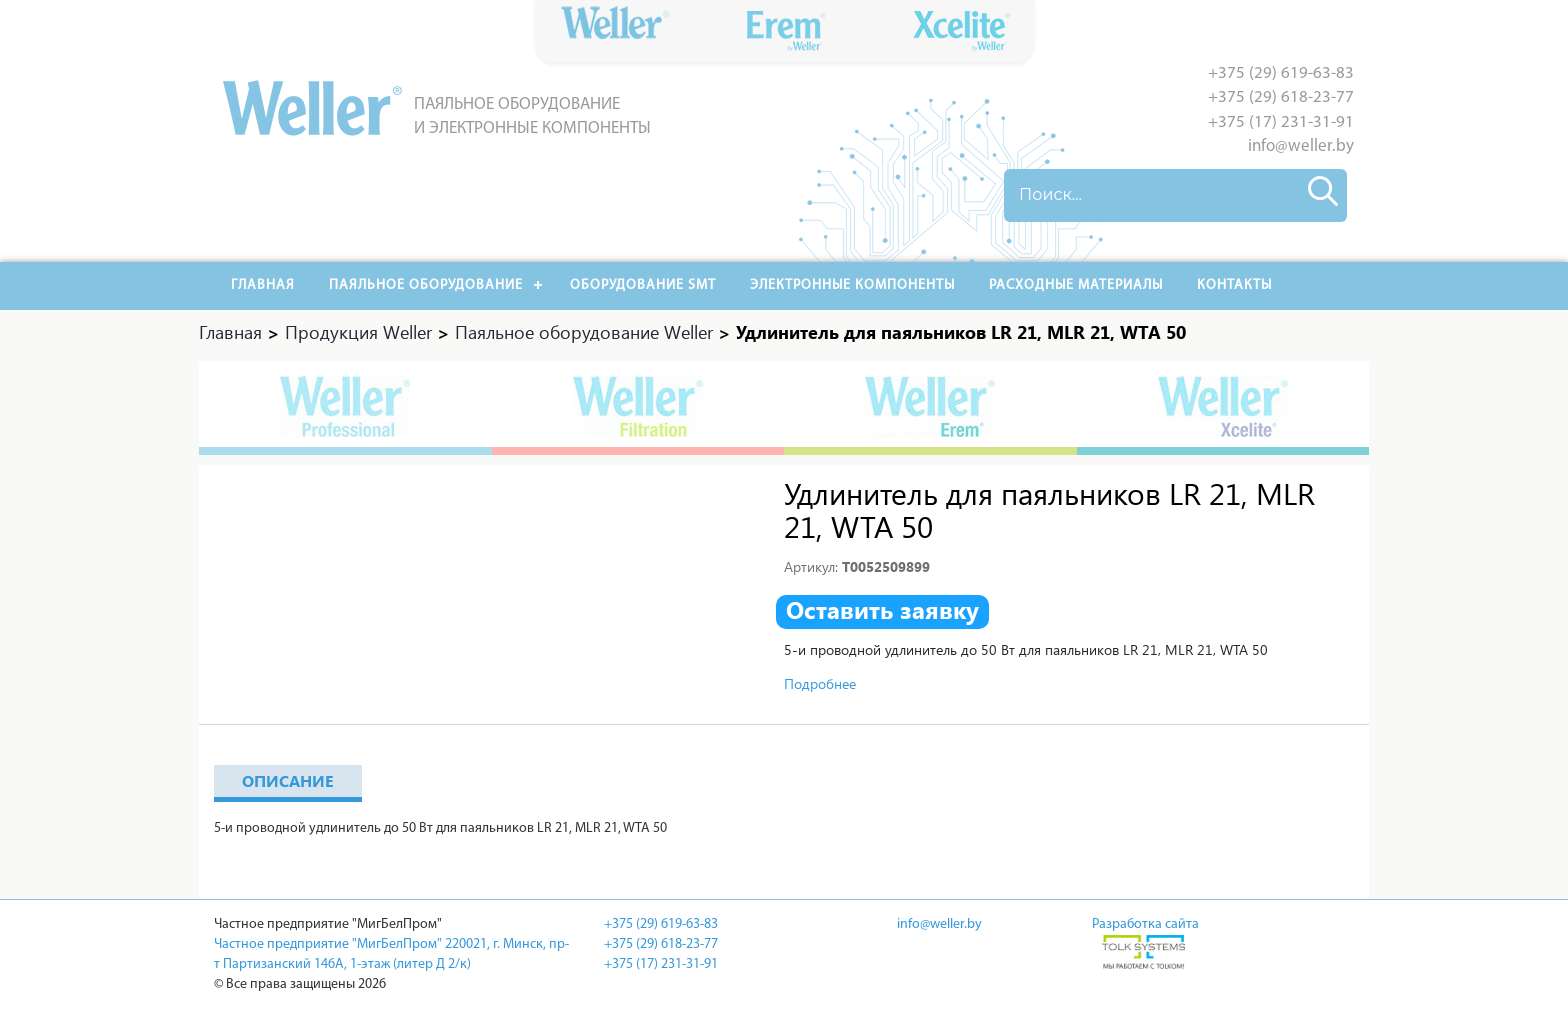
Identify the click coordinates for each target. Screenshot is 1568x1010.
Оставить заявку (882, 610)
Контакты (1234, 285)
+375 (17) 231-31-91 (1281, 122)
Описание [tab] (288, 780)
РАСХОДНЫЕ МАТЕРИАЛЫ (1076, 285)
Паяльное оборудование (426, 285)
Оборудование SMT (643, 285)
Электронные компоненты (852, 285)
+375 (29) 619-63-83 (1281, 73)
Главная (263, 285)
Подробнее (820, 683)
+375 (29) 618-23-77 (1281, 97)
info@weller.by (1301, 146)
